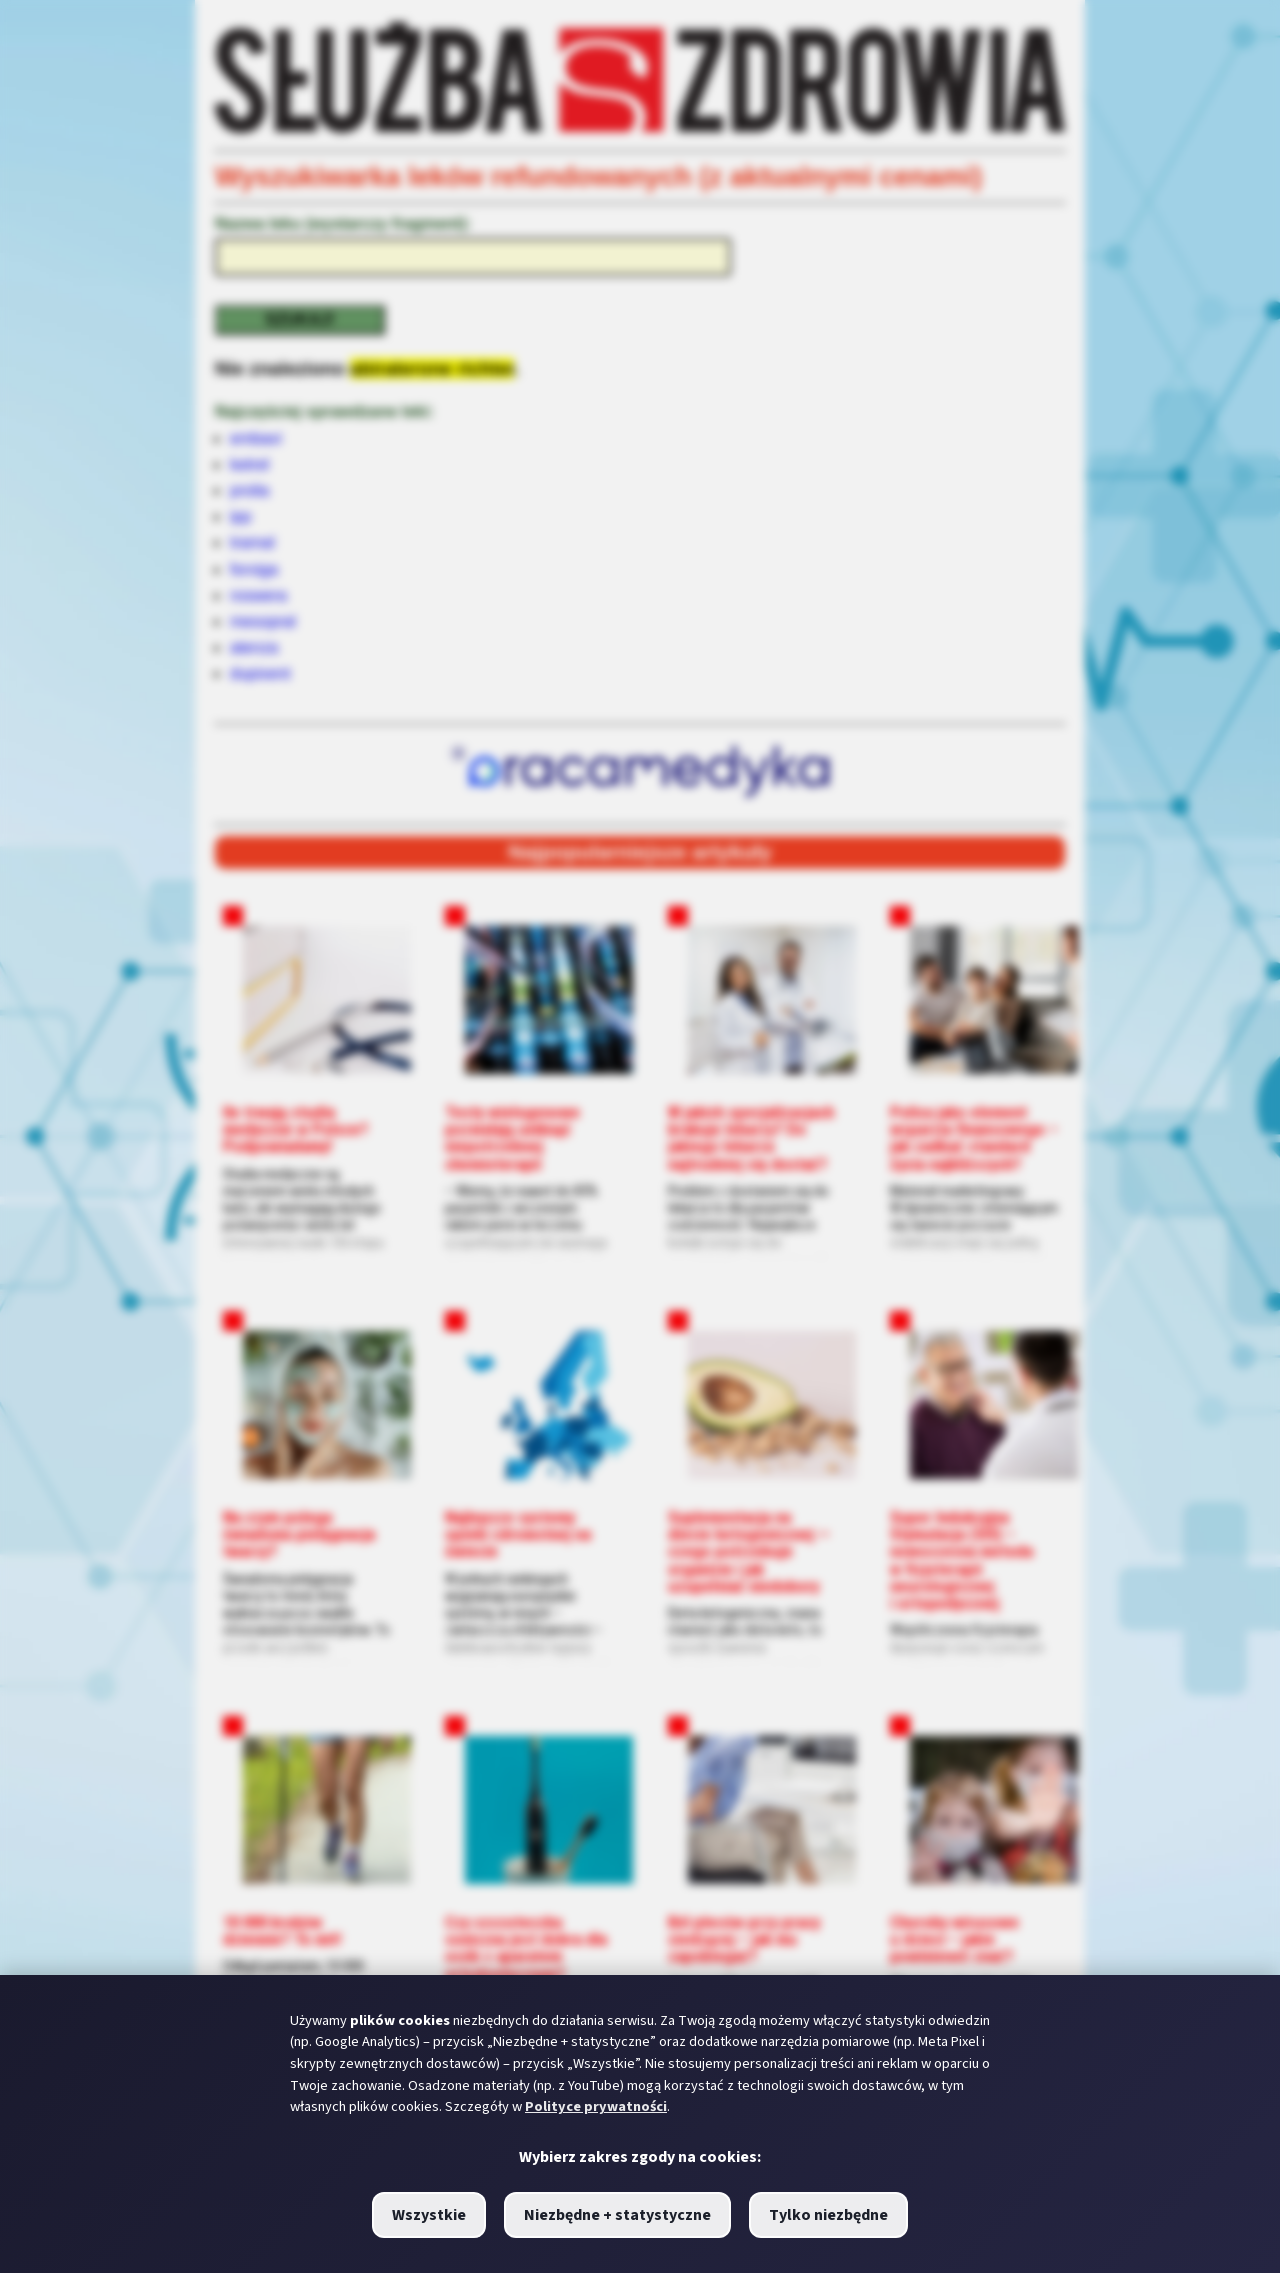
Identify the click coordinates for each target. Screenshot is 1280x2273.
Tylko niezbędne (828, 2215)
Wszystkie (429, 2215)
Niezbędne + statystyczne (617, 2215)
